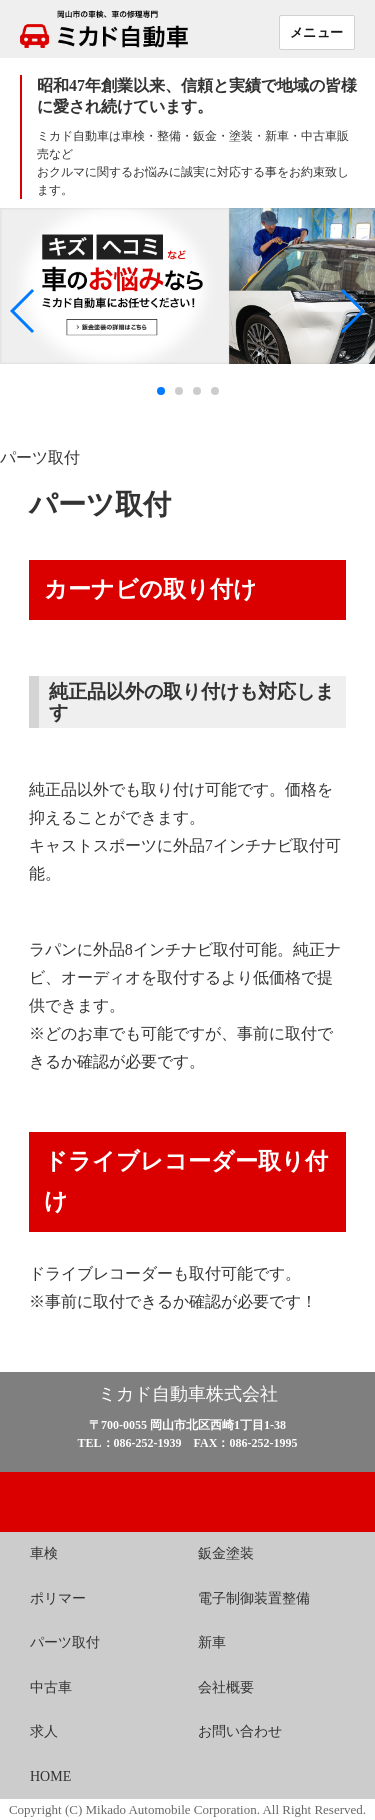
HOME (50, 1776)
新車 (212, 1642)
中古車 (51, 1687)
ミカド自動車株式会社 (188, 1394)
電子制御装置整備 (254, 1598)
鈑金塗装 (226, 1553)
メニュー (317, 32)
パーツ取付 (65, 1642)
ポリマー (58, 1598)
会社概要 (226, 1687)
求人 (44, 1731)
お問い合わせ (240, 1731)
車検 (44, 1553)
